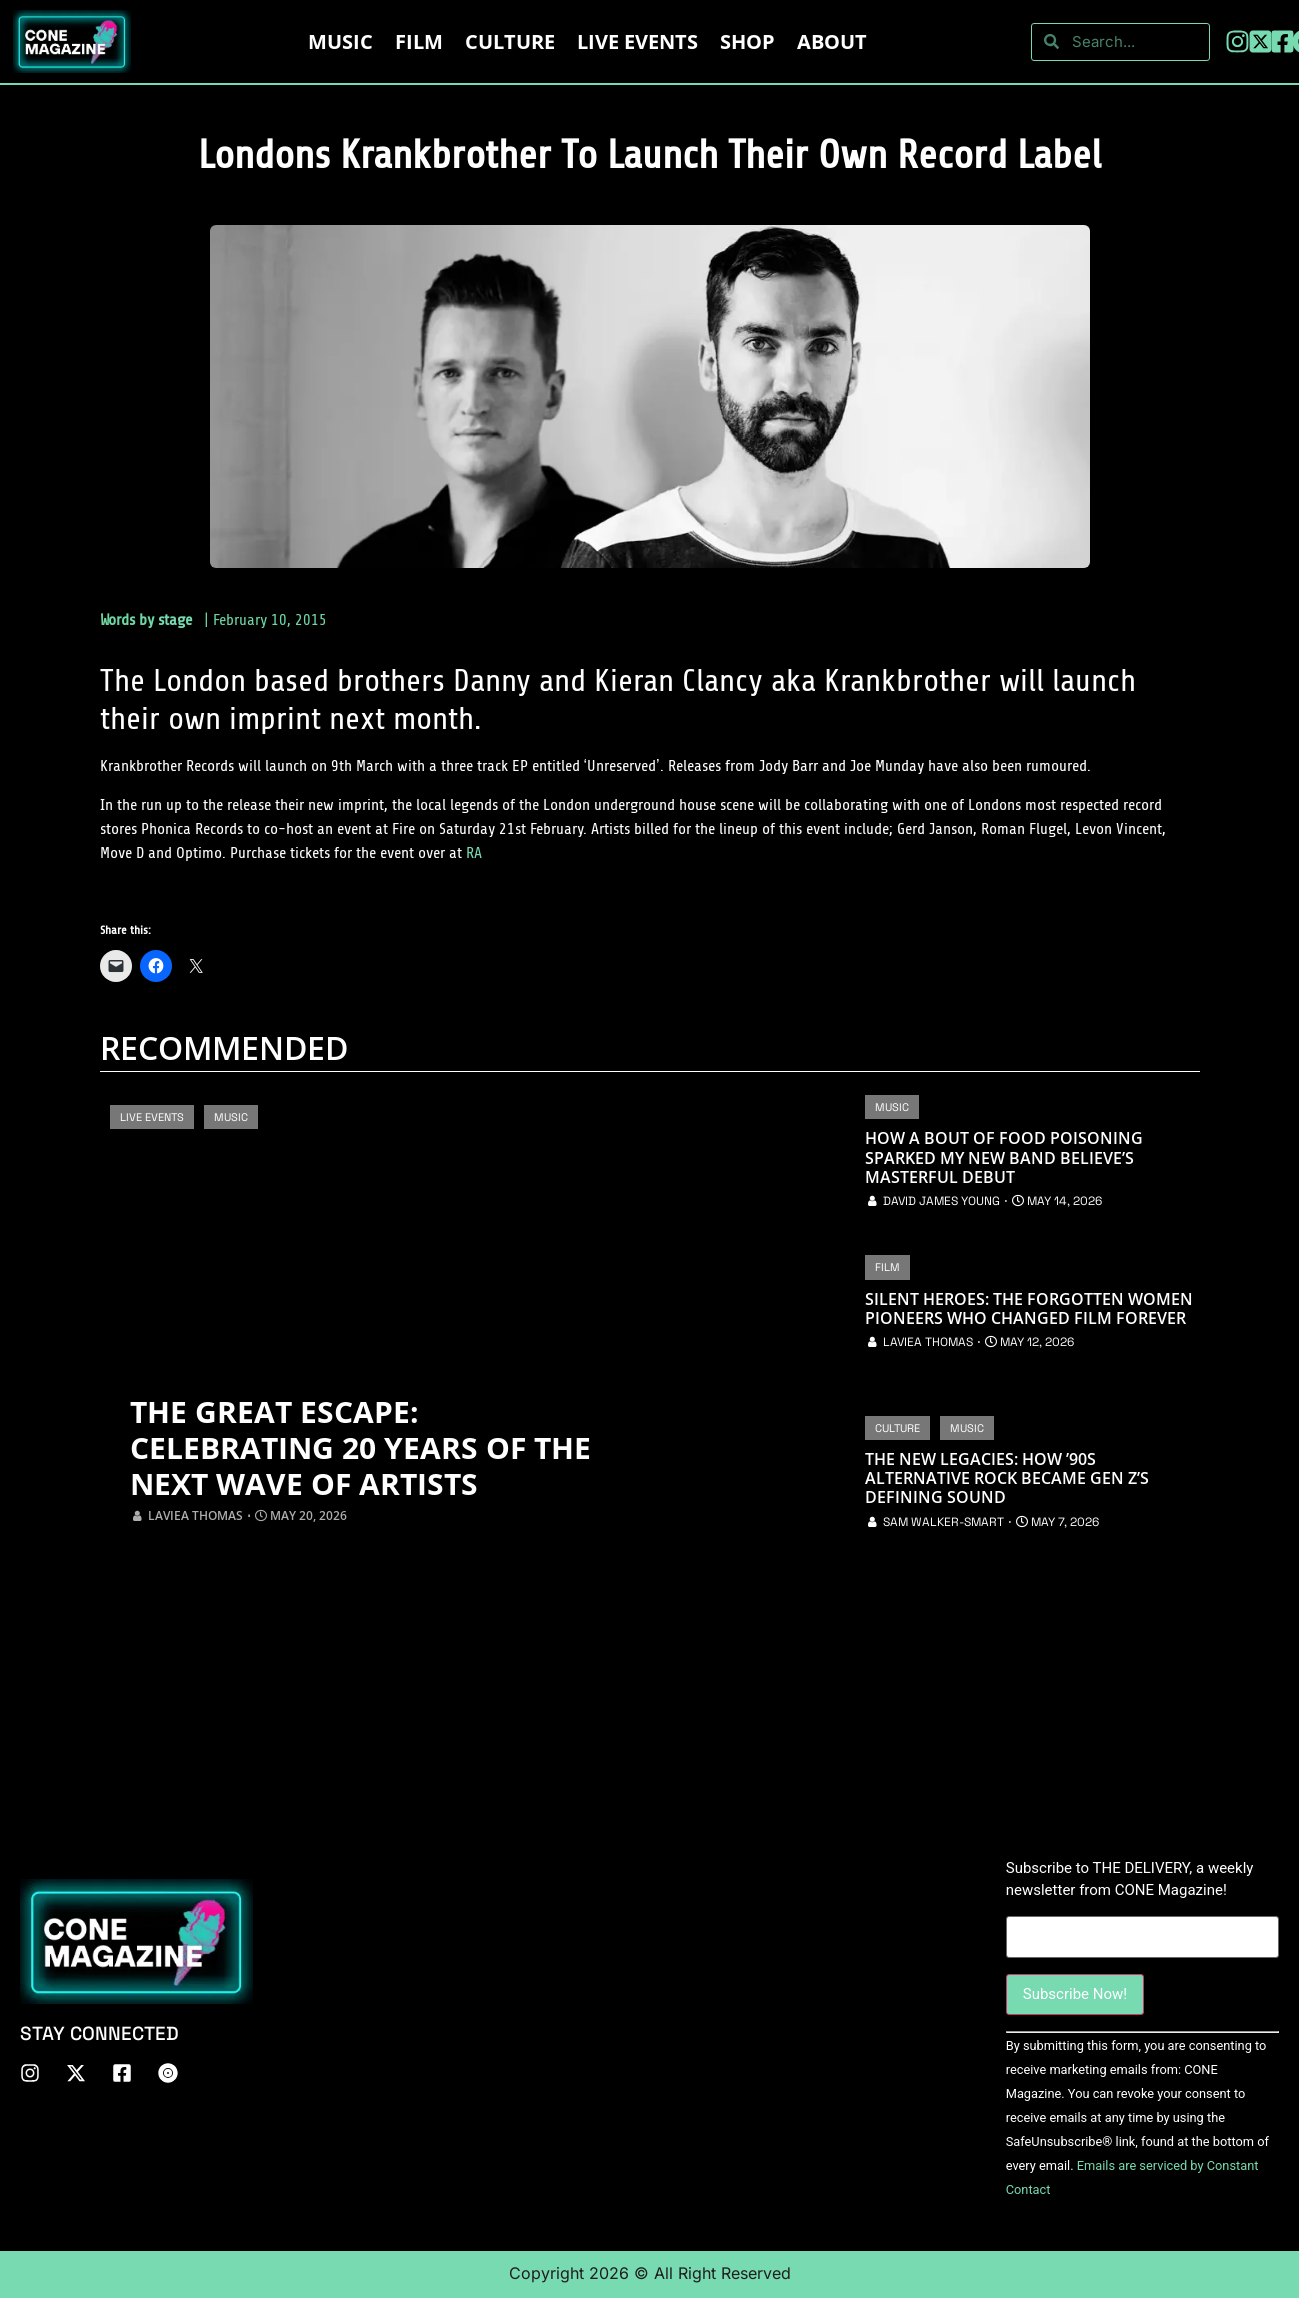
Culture (510, 41)
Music (340, 41)
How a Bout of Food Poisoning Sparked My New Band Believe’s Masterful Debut (1004, 1158)
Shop (747, 41)
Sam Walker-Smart (943, 1522)
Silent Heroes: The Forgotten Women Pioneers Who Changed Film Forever (1029, 1309)
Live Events (152, 1117)
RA (474, 853)
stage (175, 620)
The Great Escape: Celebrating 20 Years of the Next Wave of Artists (360, 1448)
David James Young (941, 1201)
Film (419, 41)
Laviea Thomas (195, 1515)
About (832, 41)
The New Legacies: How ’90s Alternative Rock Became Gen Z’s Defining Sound (1007, 1479)
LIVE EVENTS (637, 41)
